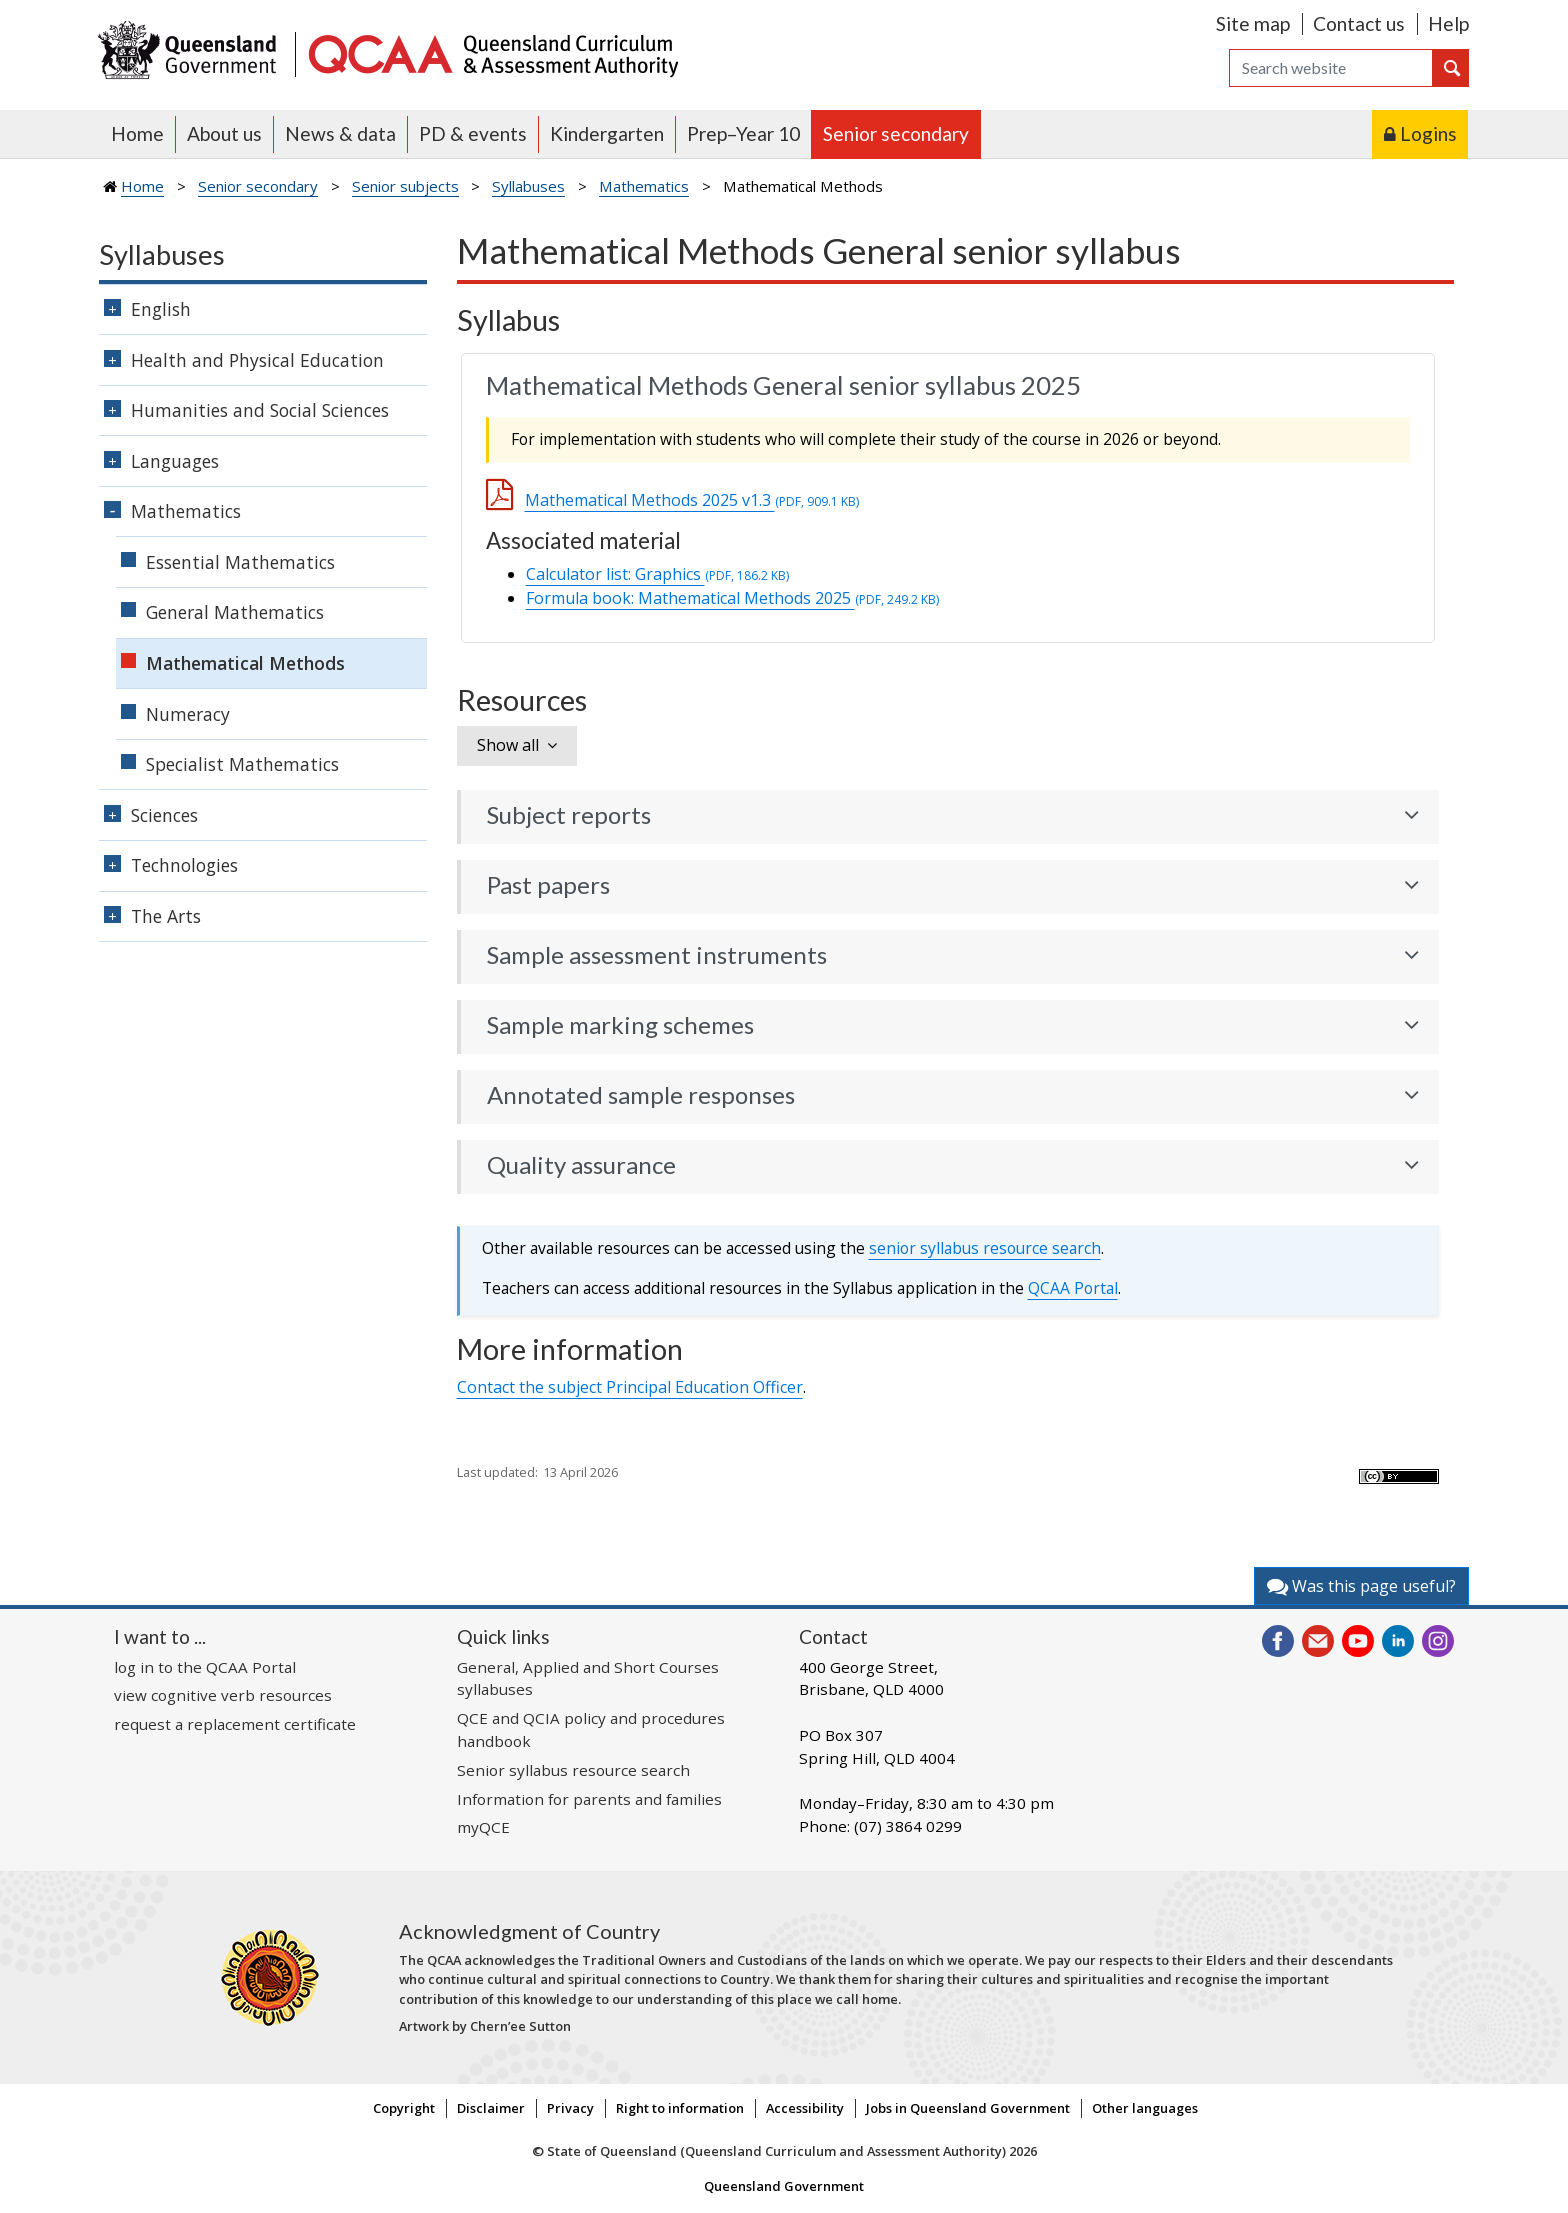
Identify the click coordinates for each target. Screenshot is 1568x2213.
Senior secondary (896, 133)
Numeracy (188, 714)
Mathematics (644, 186)
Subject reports (569, 815)
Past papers (548, 885)
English (161, 309)
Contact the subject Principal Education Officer (630, 1387)
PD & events (473, 133)
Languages (175, 461)
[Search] (1331, 68)
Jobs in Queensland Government (968, 2108)
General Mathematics (235, 612)
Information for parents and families (589, 1799)
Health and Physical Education (257, 360)
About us (224, 133)
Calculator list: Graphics (657, 574)
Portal (1073, 1288)
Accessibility (805, 2108)
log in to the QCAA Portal (205, 1667)
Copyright (404, 2108)
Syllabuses (528, 186)
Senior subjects (405, 186)
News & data (340, 133)
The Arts (166, 916)
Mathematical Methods (245, 663)
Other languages (1145, 2108)
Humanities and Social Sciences (260, 410)
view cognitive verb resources (223, 1695)
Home (137, 133)
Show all (508, 745)
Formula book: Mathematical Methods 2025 (732, 598)
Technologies (184, 865)
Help (1448, 23)
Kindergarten (607, 133)
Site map (1253, 23)
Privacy (570, 2108)
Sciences (164, 815)
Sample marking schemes (620, 1025)
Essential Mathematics (240, 562)
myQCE (483, 1827)
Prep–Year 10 (743, 133)
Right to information (680, 2108)
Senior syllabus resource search (573, 1770)
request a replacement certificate (235, 1724)
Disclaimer (491, 2108)
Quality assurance (581, 1165)
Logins (1428, 133)
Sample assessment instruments (657, 955)
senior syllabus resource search (985, 1248)
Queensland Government (784, 2186)
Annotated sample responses (641, 1095)
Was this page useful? (1361, 1586)
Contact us (1359, 23)
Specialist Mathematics (242, 764)
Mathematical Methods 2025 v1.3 (692, 500)
